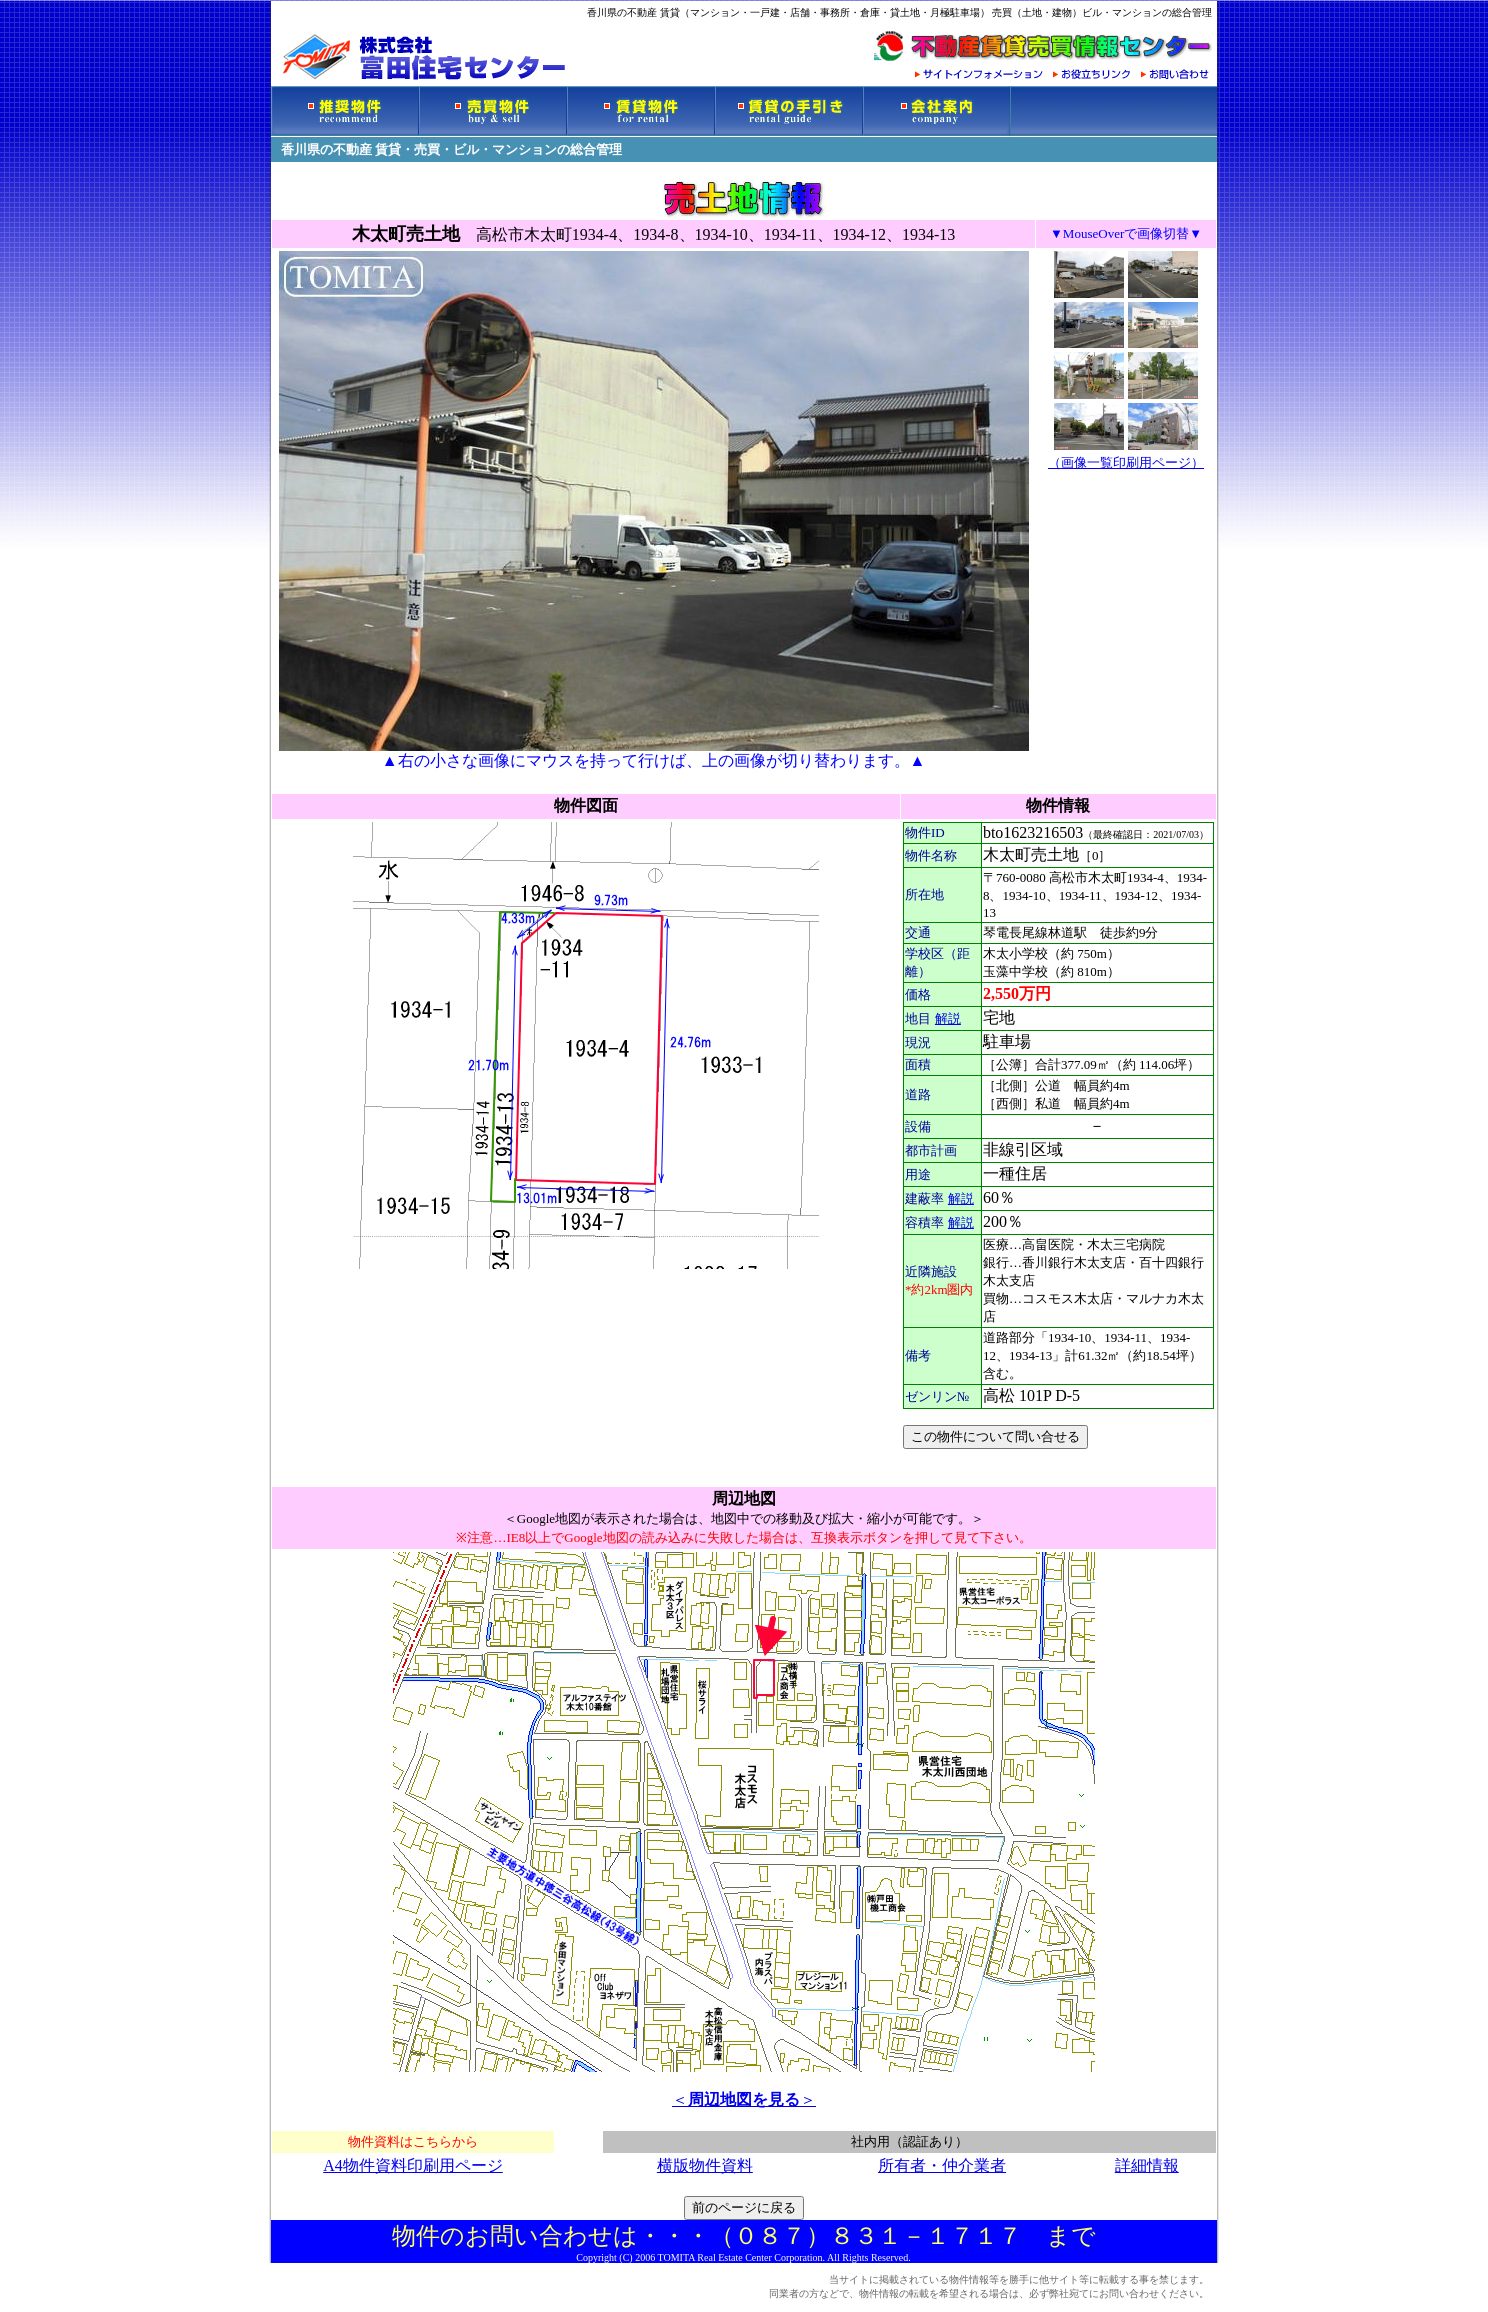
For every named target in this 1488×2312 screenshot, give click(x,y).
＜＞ (744, 2099)
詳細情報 (1147, 2165)
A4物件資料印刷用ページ (413, 2165)
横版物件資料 (705, 2165)
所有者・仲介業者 (942, 2165)
